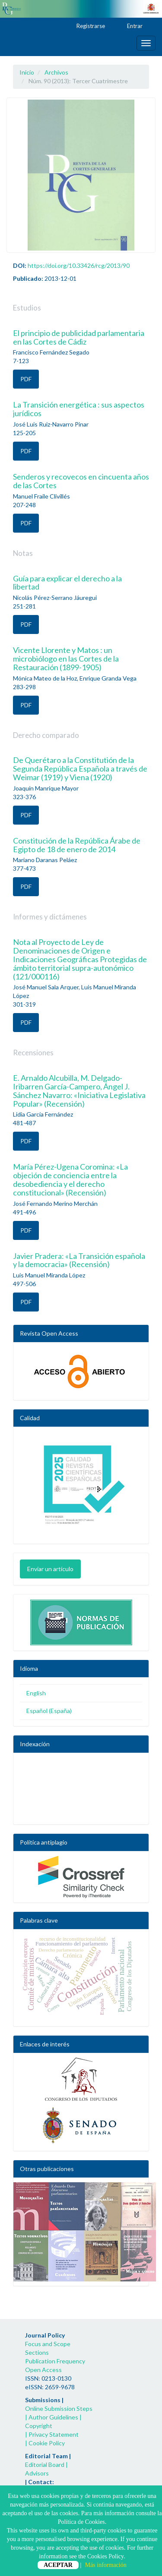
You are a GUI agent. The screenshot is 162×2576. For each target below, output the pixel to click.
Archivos (56, 72)
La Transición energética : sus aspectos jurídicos (78, 409)
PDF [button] (26, 379)
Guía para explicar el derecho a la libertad (67, 583)
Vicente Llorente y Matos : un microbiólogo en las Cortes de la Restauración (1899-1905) (66, 658)
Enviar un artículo (50, 1568)
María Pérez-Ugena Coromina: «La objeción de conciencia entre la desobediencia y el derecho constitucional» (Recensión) (70, 1179)
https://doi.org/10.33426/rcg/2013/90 (79, 265)
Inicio (26, 72)
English (36, 1693)
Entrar (131, 26)
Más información (106, 2565)
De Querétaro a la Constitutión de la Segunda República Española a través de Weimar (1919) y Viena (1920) (80, 768)
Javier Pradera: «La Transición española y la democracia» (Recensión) (79, 1260)
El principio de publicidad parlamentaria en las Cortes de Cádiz (78, 337)
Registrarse (86, 26)
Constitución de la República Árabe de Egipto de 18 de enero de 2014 (76, 845)
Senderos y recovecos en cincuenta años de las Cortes (81, 481)
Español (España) (49, 1710)
